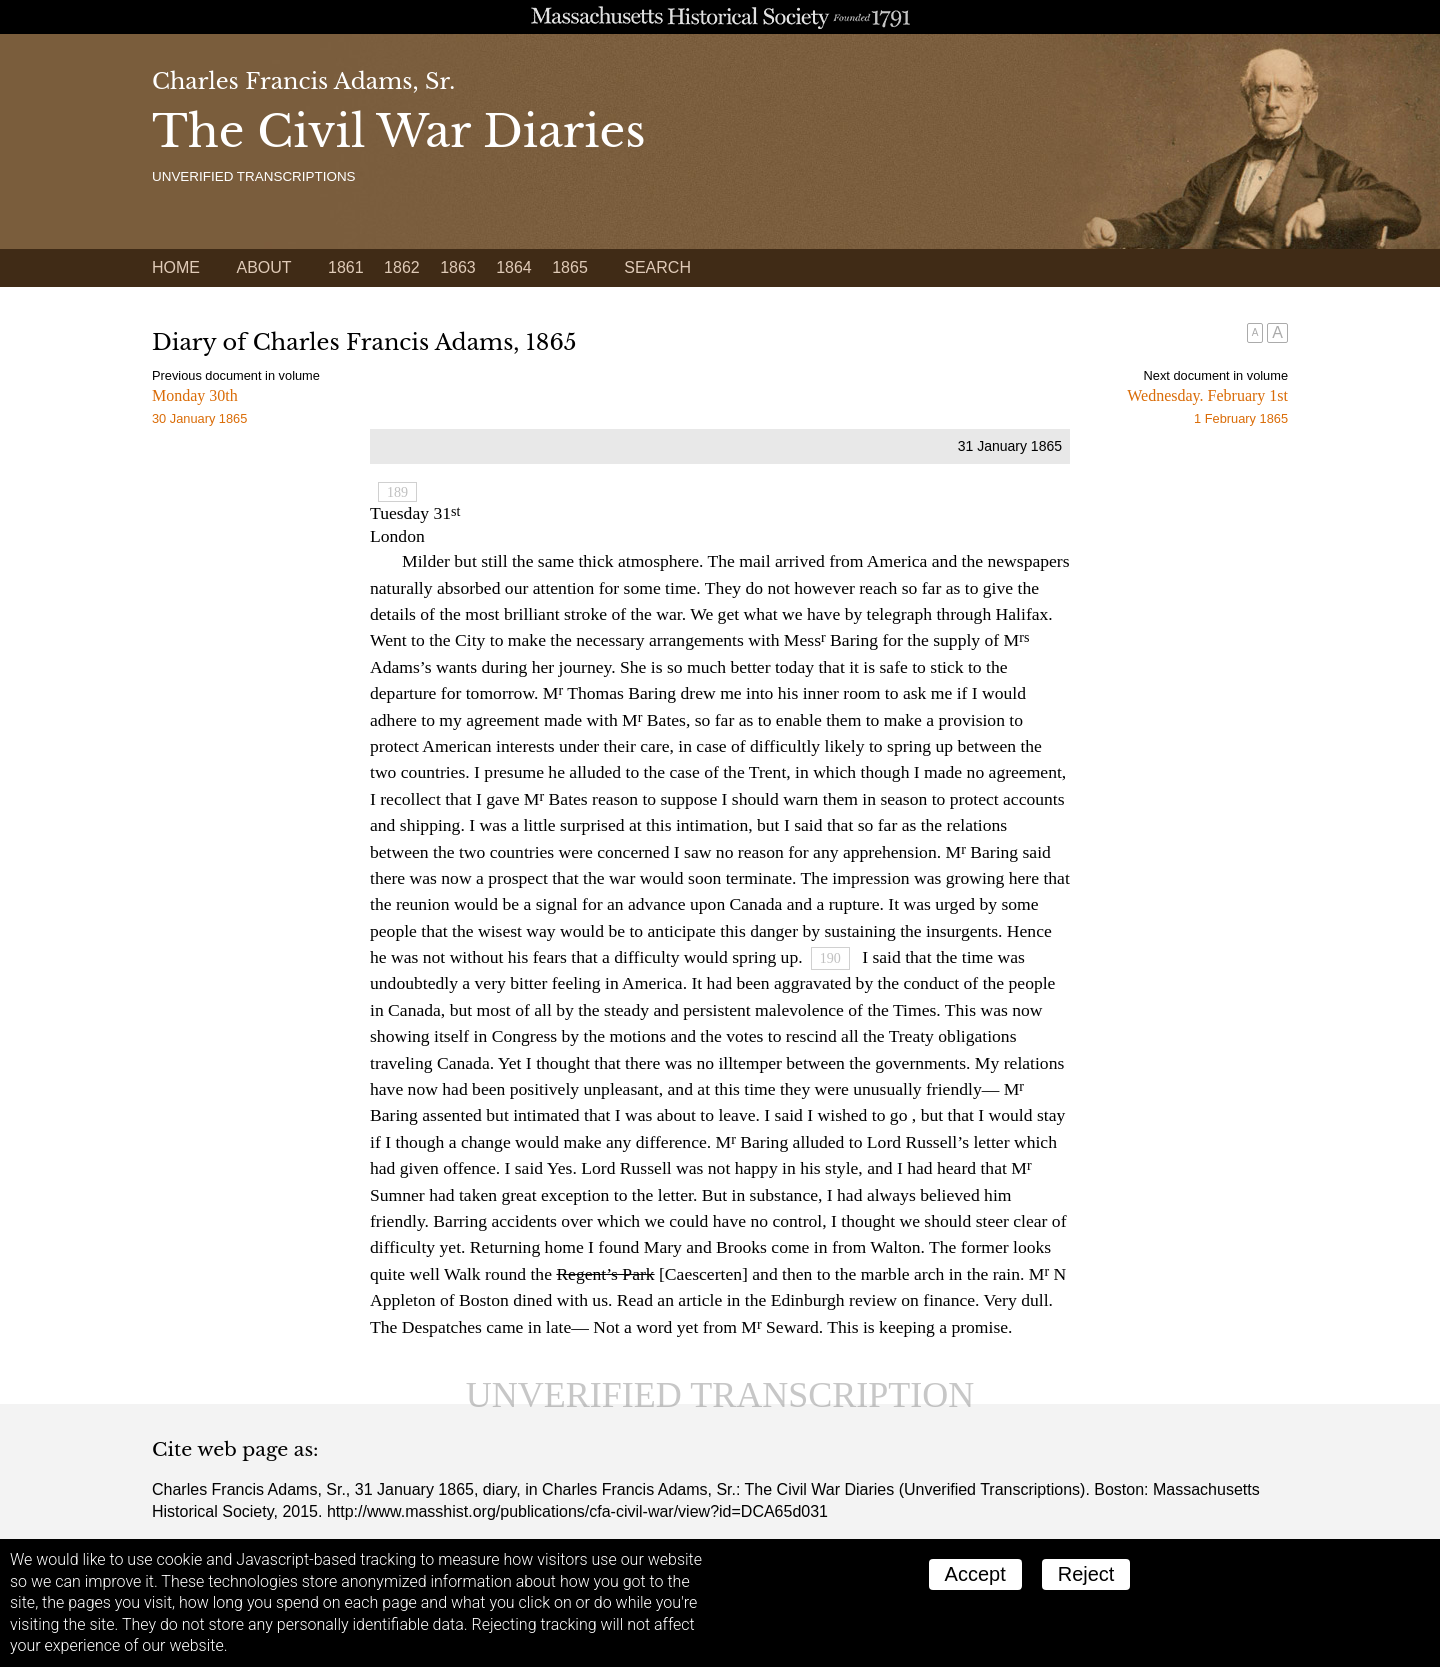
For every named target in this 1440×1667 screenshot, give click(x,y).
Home (176, 267)
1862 (402, 267)
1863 (458, 267)
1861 (346, 267)
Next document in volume (1216, 375)
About (263, 267)
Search (657, 267)
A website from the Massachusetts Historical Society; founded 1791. (720, 17)
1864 (514, 267)
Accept (975, 1574)
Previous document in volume (236, 375)
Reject (1086, 1574)
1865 (570, 267)
